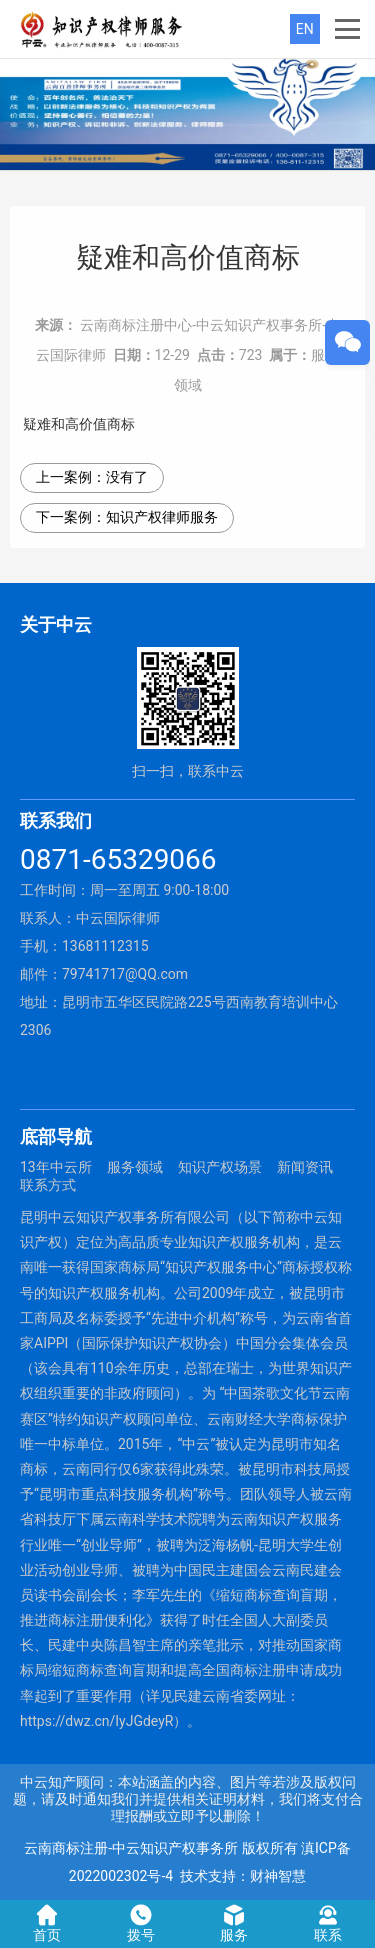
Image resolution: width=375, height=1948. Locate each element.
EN (305, 29)
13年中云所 (56, 1167)
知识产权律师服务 (162, 517)
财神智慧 (278, 1876)
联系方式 (48, 1185)
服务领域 (135, 1167)
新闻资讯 (305, 1167)
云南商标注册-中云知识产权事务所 (131, 1848)
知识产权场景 (220, 1167)
